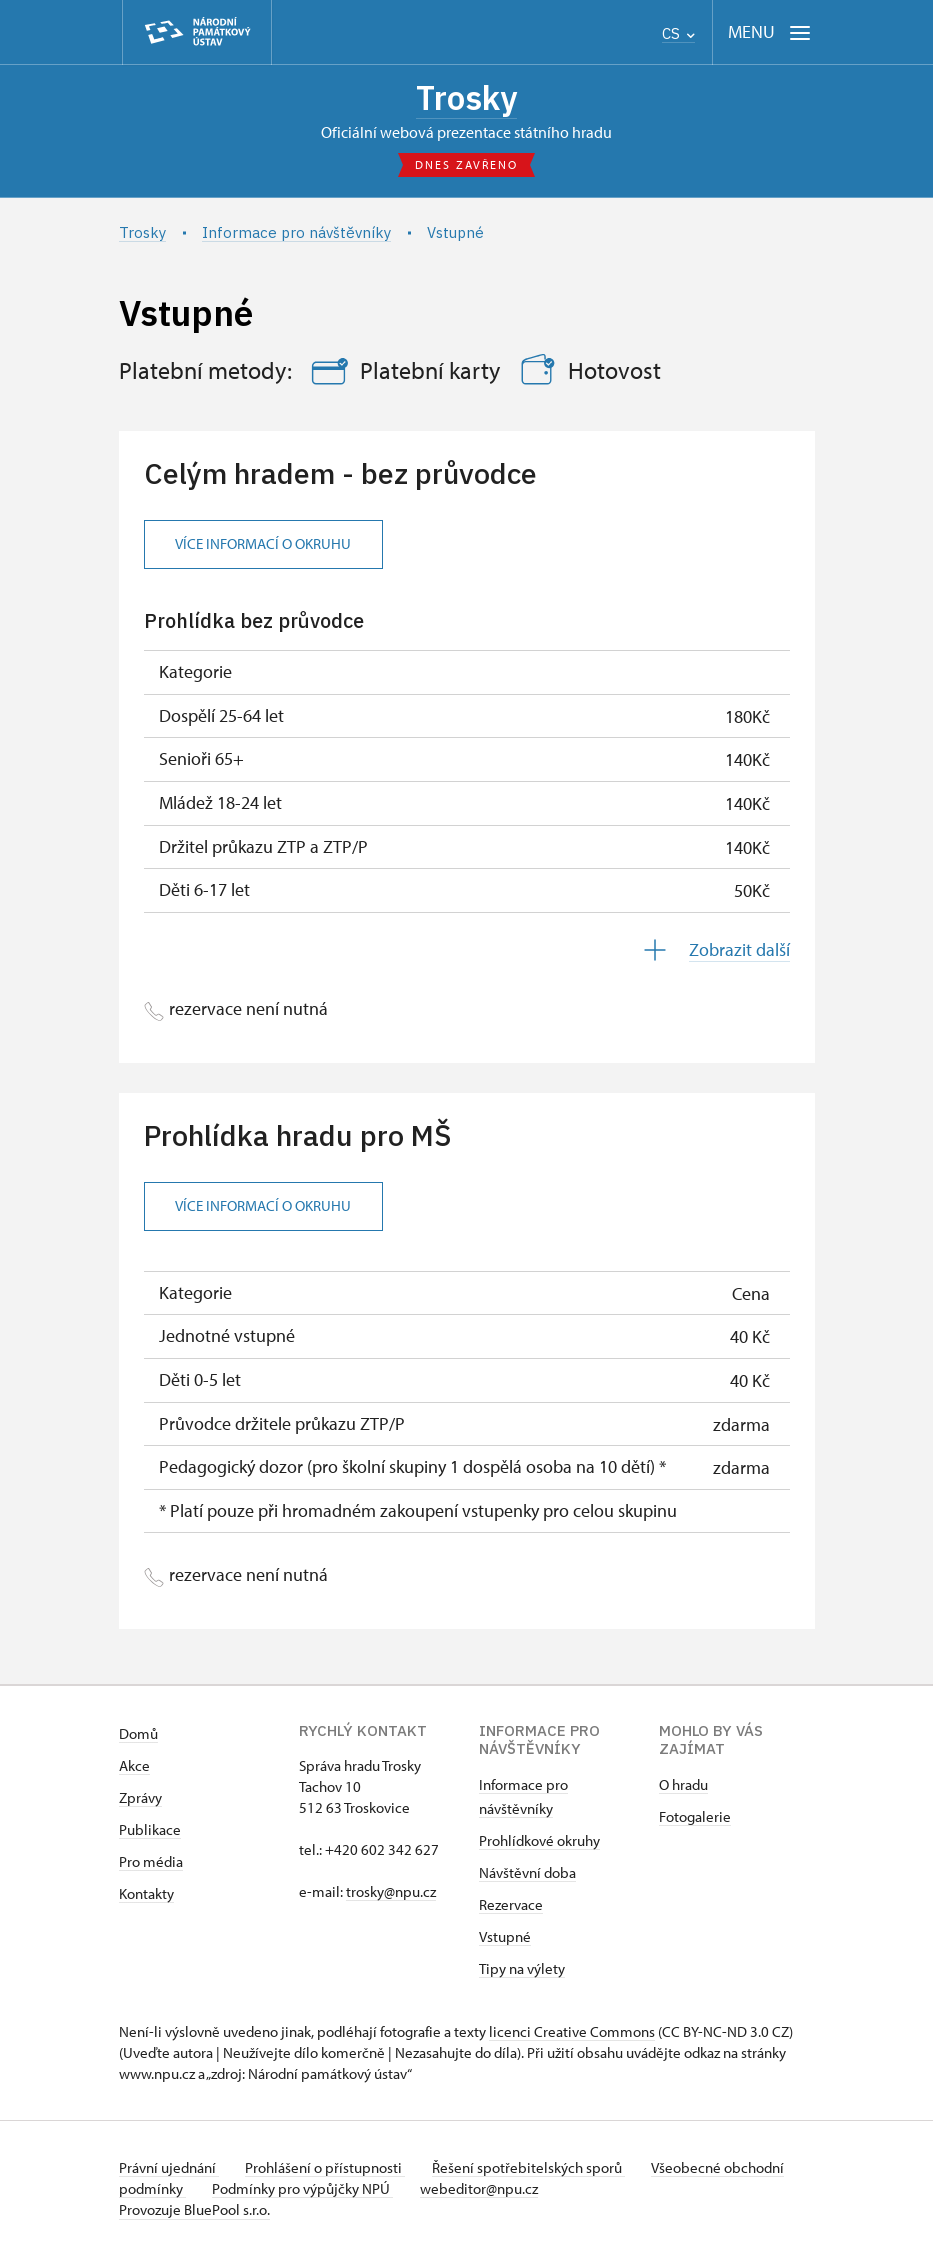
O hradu (683, 1787)
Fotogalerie (695, 1819)
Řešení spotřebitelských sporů (539, 2170)
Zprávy (140, 1800)
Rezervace (511, 1907)
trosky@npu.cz (391, 1894)
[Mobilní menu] (769, 32)
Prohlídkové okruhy (539, 1843)
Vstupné (505, 1939)
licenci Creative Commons (572, 2034)
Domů (138, 1736)
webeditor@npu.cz (553, 2191)
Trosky (467, 99)
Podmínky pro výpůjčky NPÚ (371, 2191)
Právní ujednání (169, 2170)
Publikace (150, 1832)
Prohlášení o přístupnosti (331, 2170)
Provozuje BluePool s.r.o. (194, 2212)
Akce (134, 1768)
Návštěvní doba (527, 1875)
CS (678, 33)
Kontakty (146, 1896)
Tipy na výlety (522, 1971)
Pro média (151, 1864)
